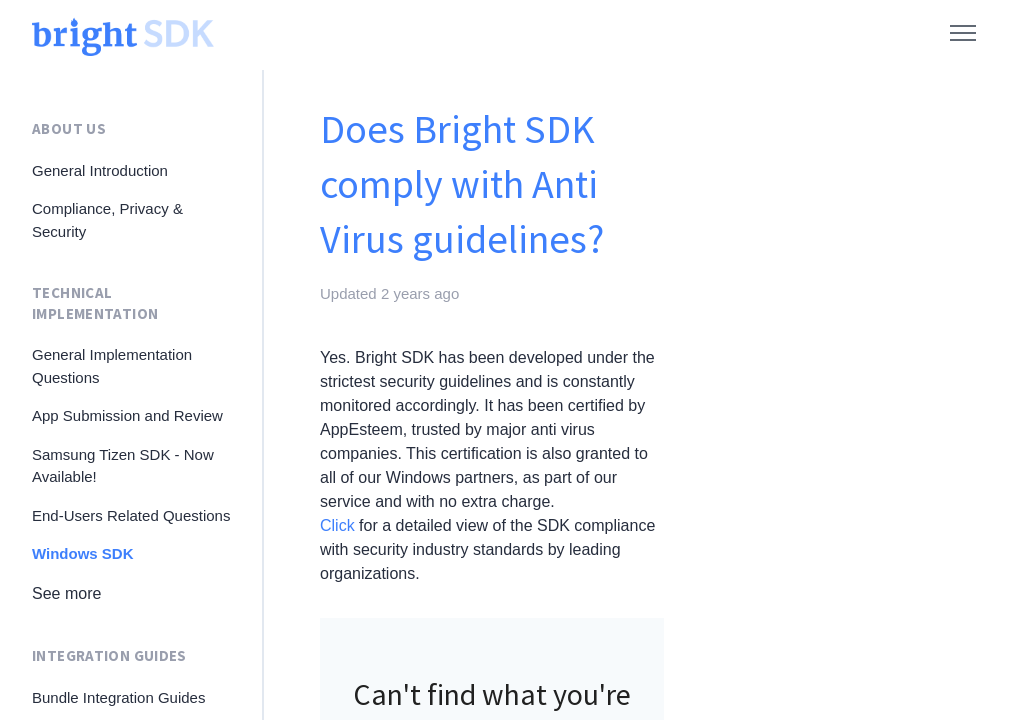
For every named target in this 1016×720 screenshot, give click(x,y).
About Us (69, 128)
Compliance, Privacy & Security (107, 220)
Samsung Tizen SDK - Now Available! (123, 466)
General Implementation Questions (112, 366)
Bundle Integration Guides (118, 697)
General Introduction (100, 170)
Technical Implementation (95, 303)
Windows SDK (83, 553)
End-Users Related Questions (131, 515)
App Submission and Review (127, 415)
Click (337, 525)
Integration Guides (109, 655)
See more (66, 593)
